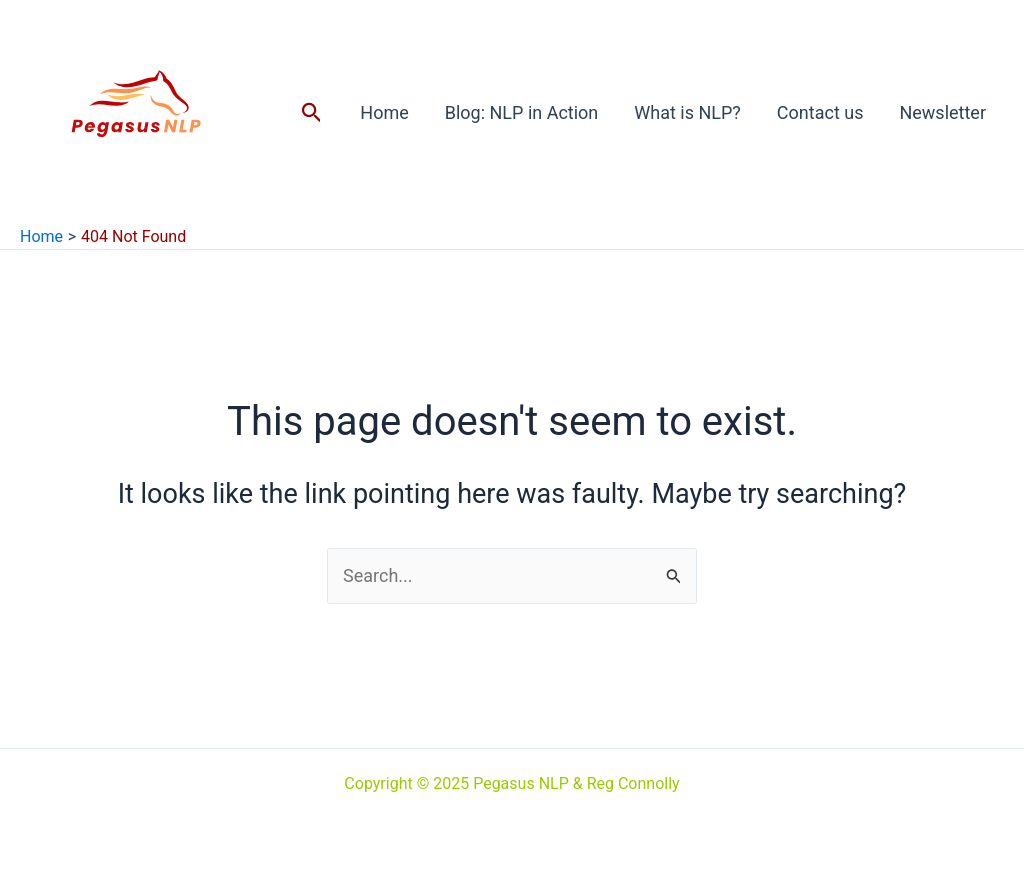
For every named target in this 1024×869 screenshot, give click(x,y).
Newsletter (942, 112)
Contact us (820, 112)
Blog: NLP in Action (522, 112)
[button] (312, 113)
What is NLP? (687, 112)
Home (384, 112)
